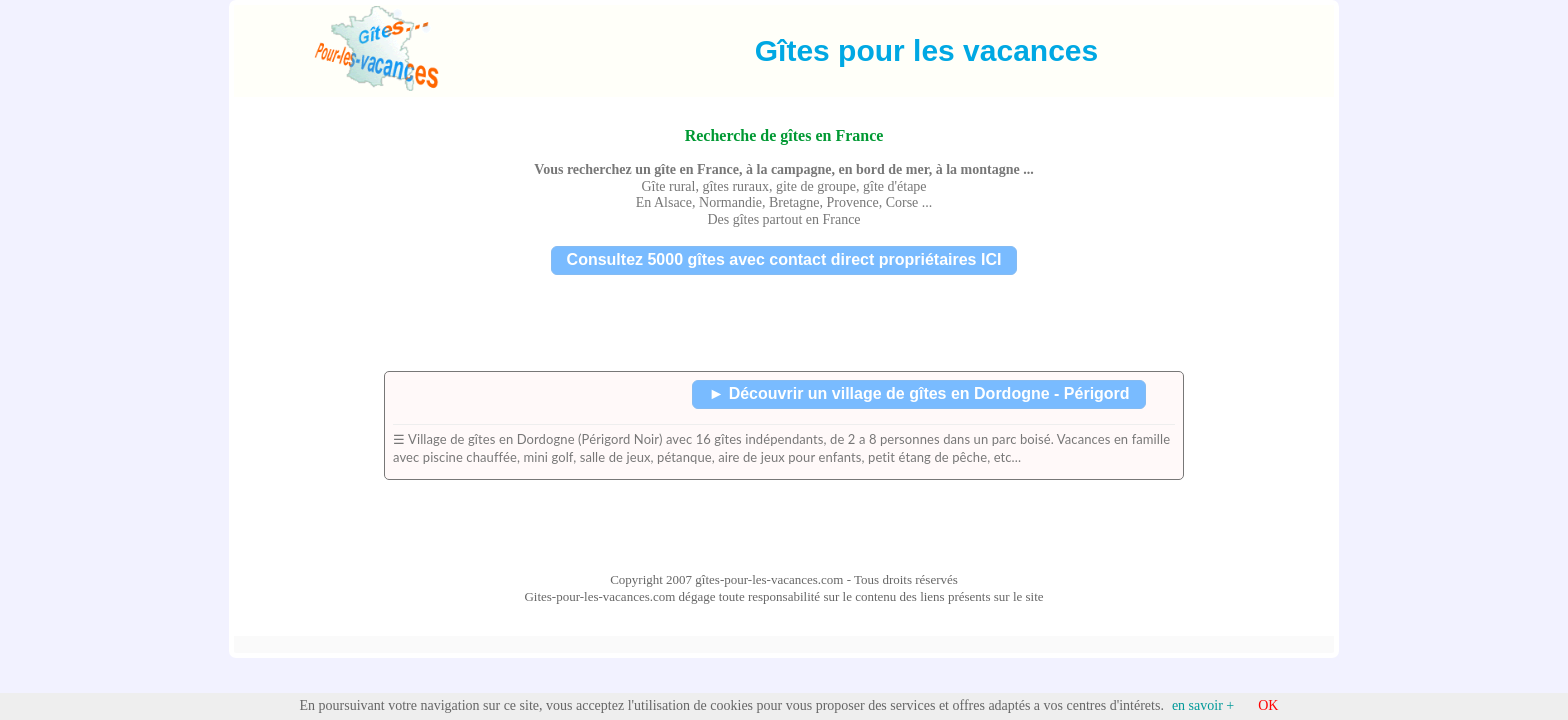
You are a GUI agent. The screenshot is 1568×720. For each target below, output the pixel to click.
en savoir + (1203, 705)
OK (1268, 705)
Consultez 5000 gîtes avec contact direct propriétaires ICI (784, 259)
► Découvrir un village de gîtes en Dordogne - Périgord (918, 393)
